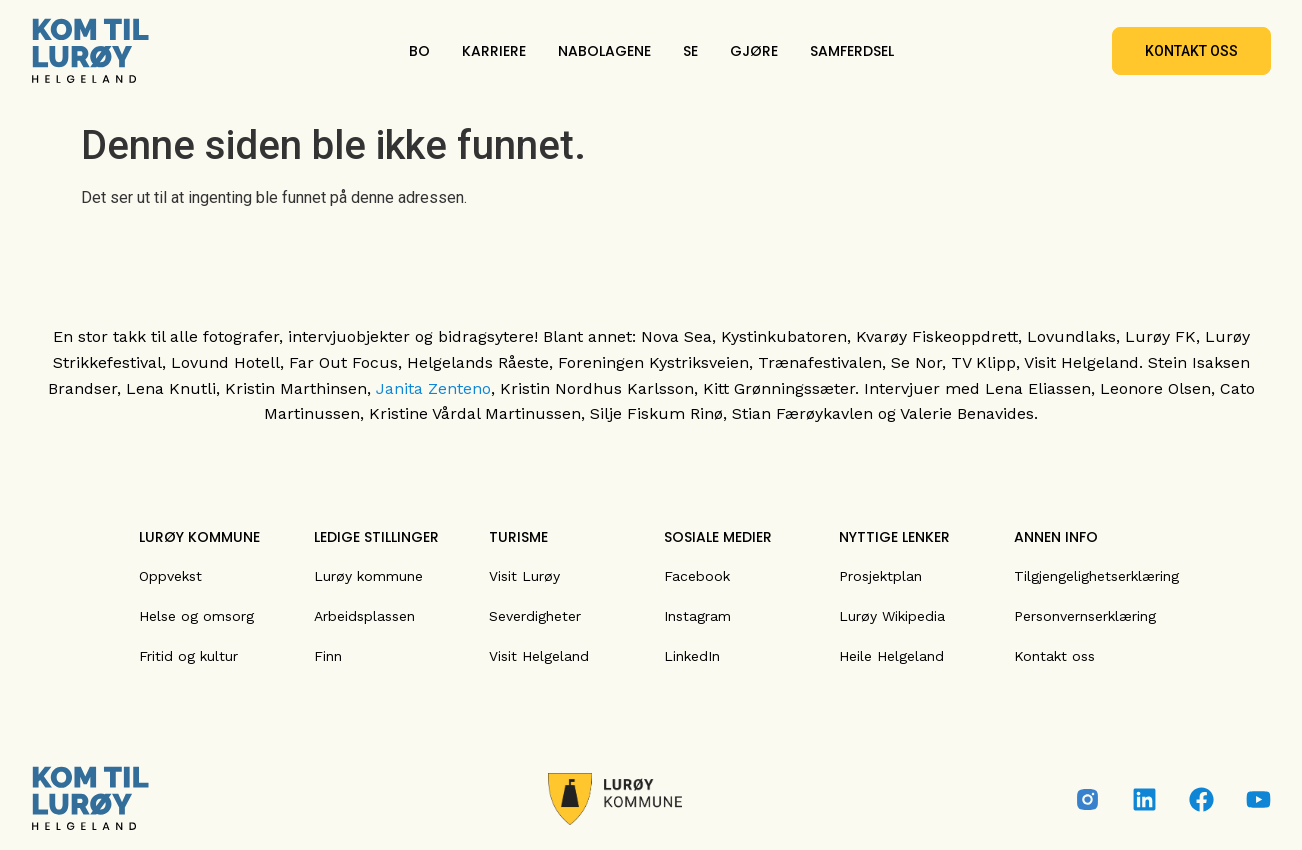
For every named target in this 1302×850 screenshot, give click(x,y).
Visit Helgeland (539, 656)
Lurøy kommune (368, 576)
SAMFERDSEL (852, 51)
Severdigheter (535, 616)
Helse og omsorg (196, 616)
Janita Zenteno (433, 388)
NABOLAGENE (604, 51)
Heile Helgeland (891, 656)
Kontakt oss (1054, 656)
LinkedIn (692, 656)
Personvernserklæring (1085, 616)
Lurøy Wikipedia (892, 616)
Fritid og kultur (188, 656)
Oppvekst (170, 576)
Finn (328, 656)
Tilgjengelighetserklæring (1096, 576)
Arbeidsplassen (364, 616)
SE (690, 51)
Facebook (697, 576)
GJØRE (754, 51)
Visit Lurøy (524, 576)
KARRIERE (494, 51)
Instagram (697, 616)
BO (419, 51)
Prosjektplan (880, 576)
